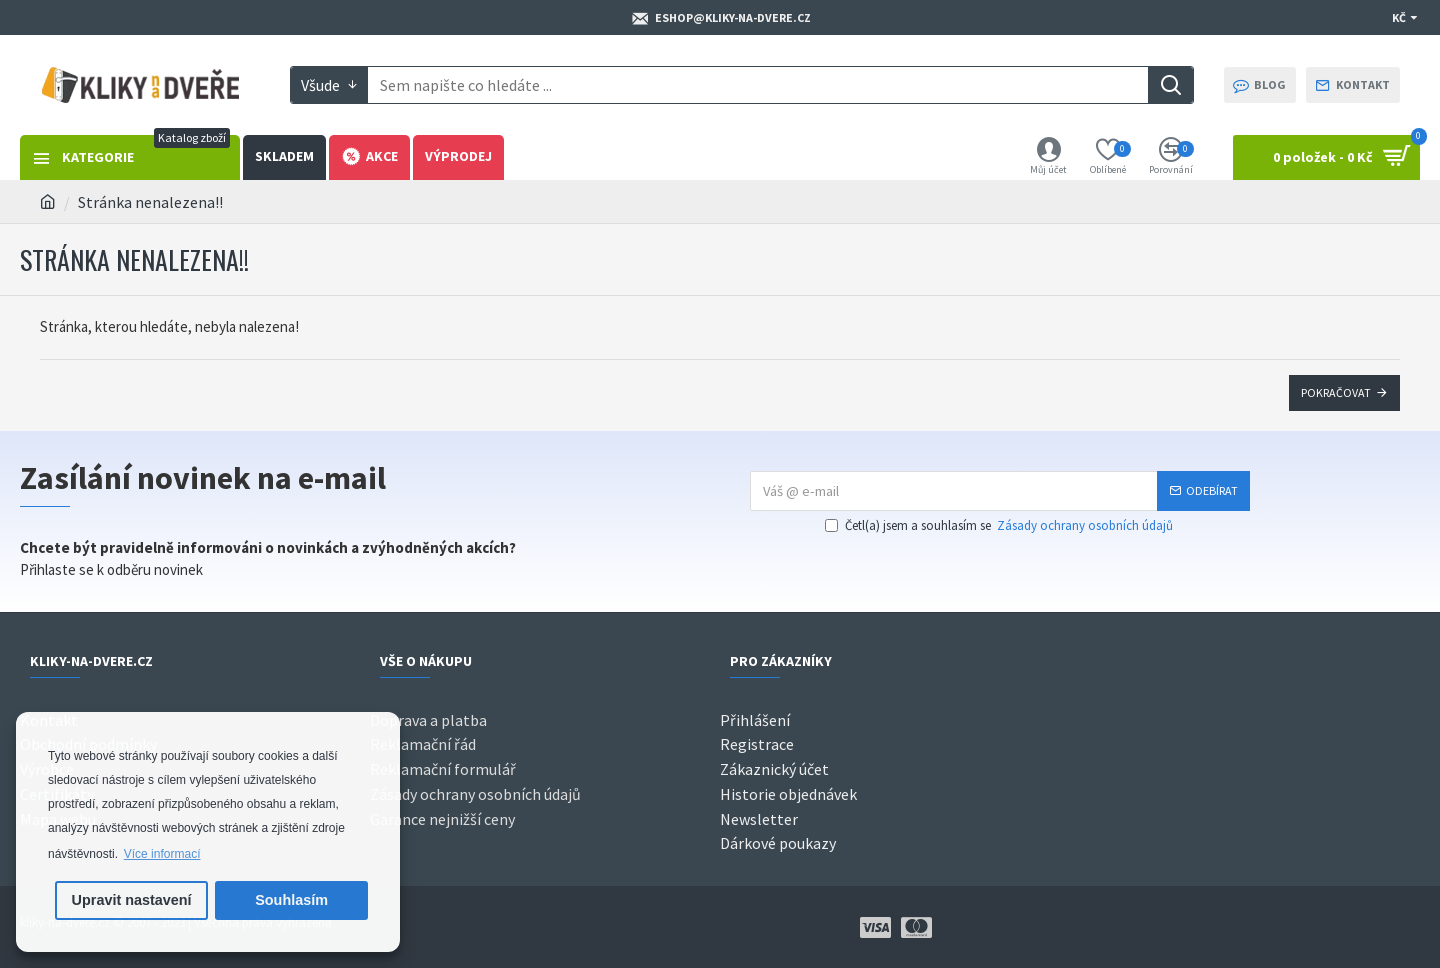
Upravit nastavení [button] (132, 900)
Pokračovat (1336, 392)
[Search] (1170, 85)
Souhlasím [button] (291, 900)
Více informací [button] (162, 854)
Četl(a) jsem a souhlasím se (1000, 526)
